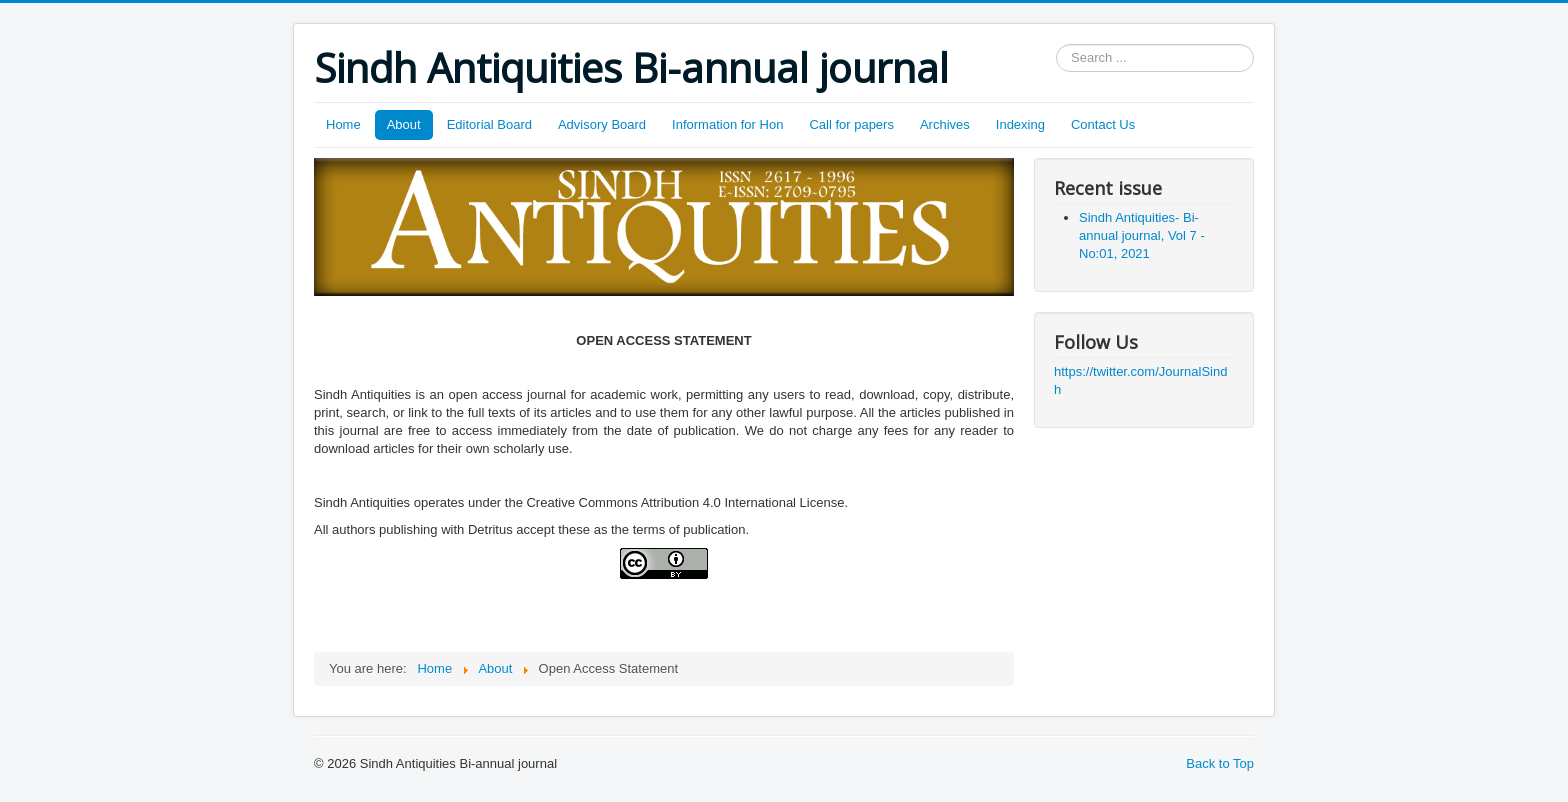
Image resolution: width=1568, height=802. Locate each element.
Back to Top (1220, 763)
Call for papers (851, 124)
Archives (945, 124)
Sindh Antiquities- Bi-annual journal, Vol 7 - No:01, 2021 (1142, 235)
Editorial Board (489, 124)
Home (343, 124)
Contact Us (1103, 124)
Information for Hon (727, 124)
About (404, 124)
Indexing (1020, 124)
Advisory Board (602, 124)
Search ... (1056, 44)
